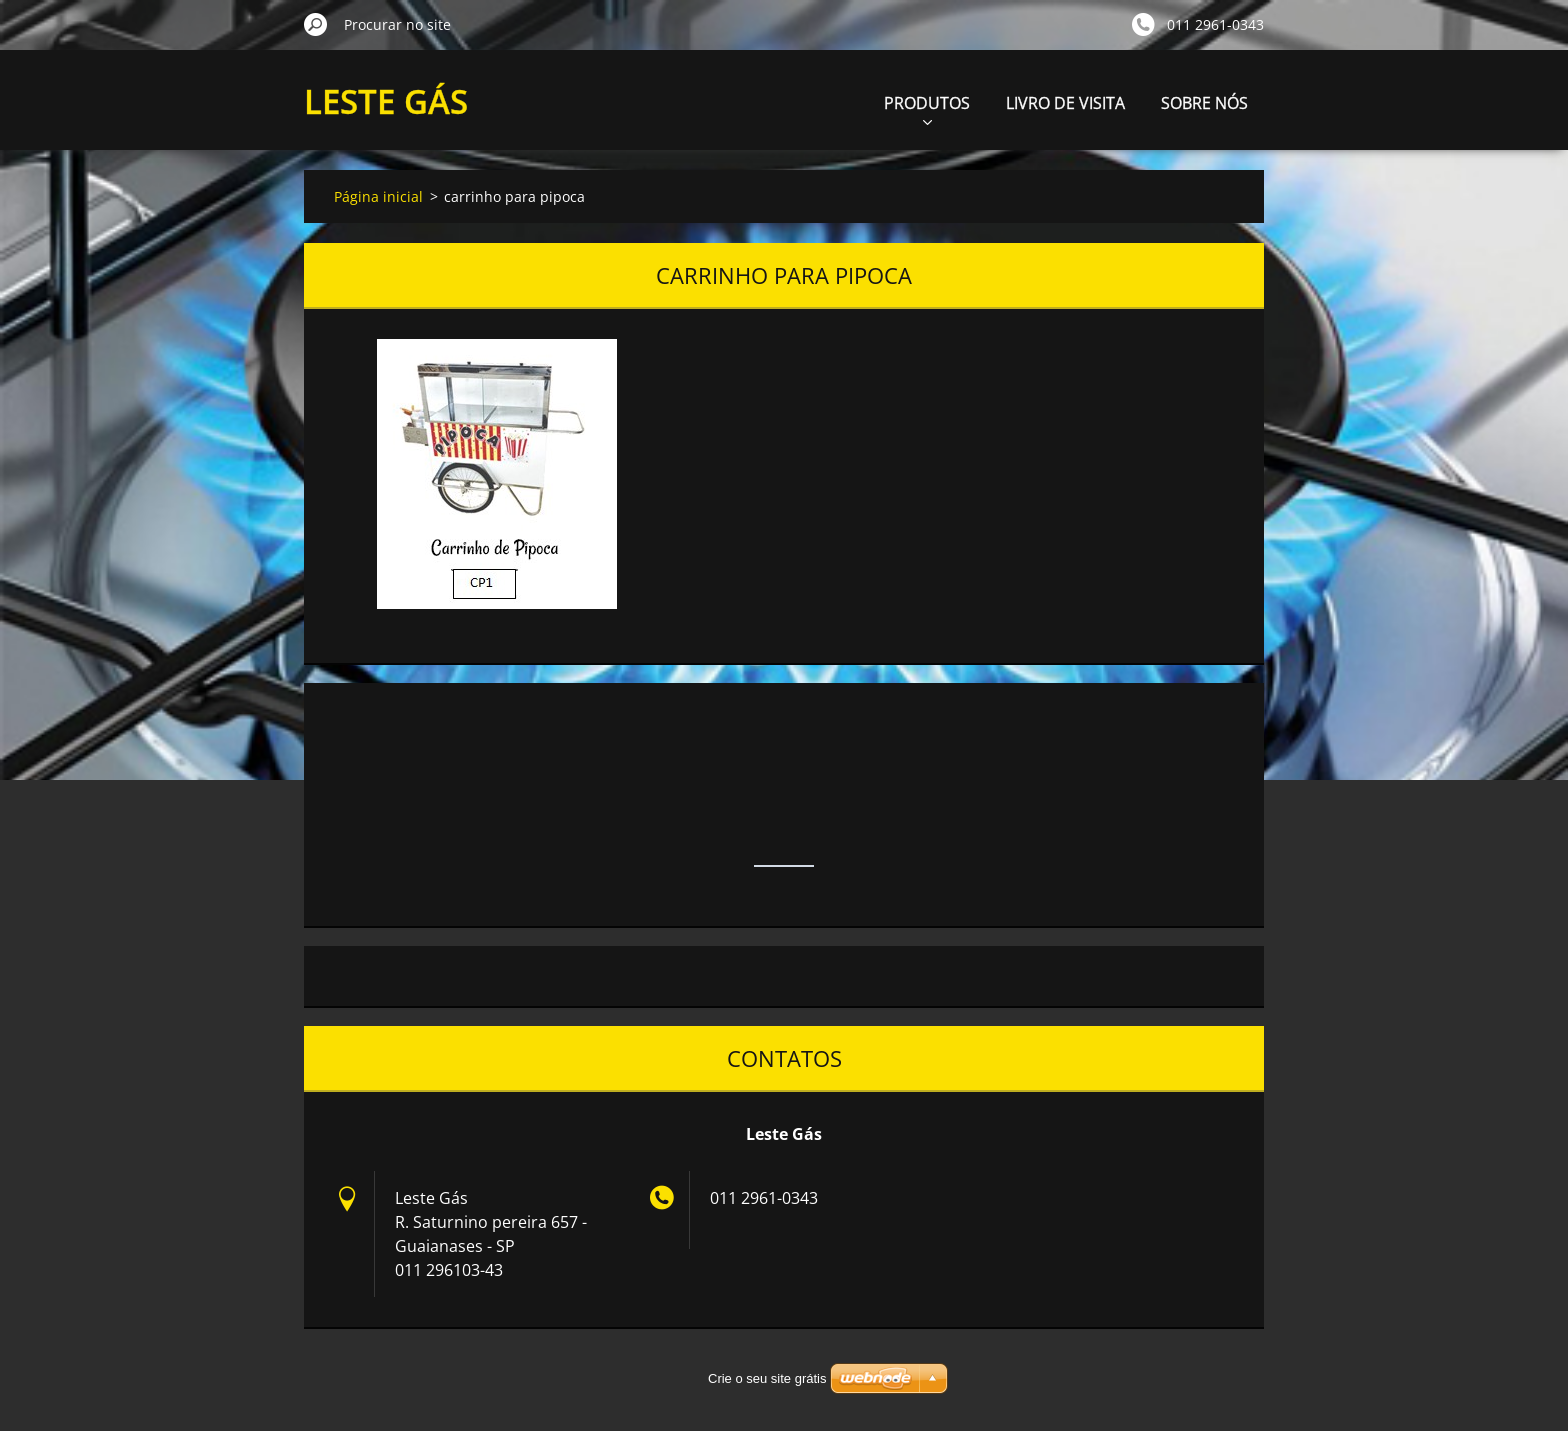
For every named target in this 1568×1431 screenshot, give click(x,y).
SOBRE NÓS (1204, 103)
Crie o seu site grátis (767, 1378)
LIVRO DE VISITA (1065, 103)
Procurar (316, 24)
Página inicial (378, 196)
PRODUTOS (927, 108)
